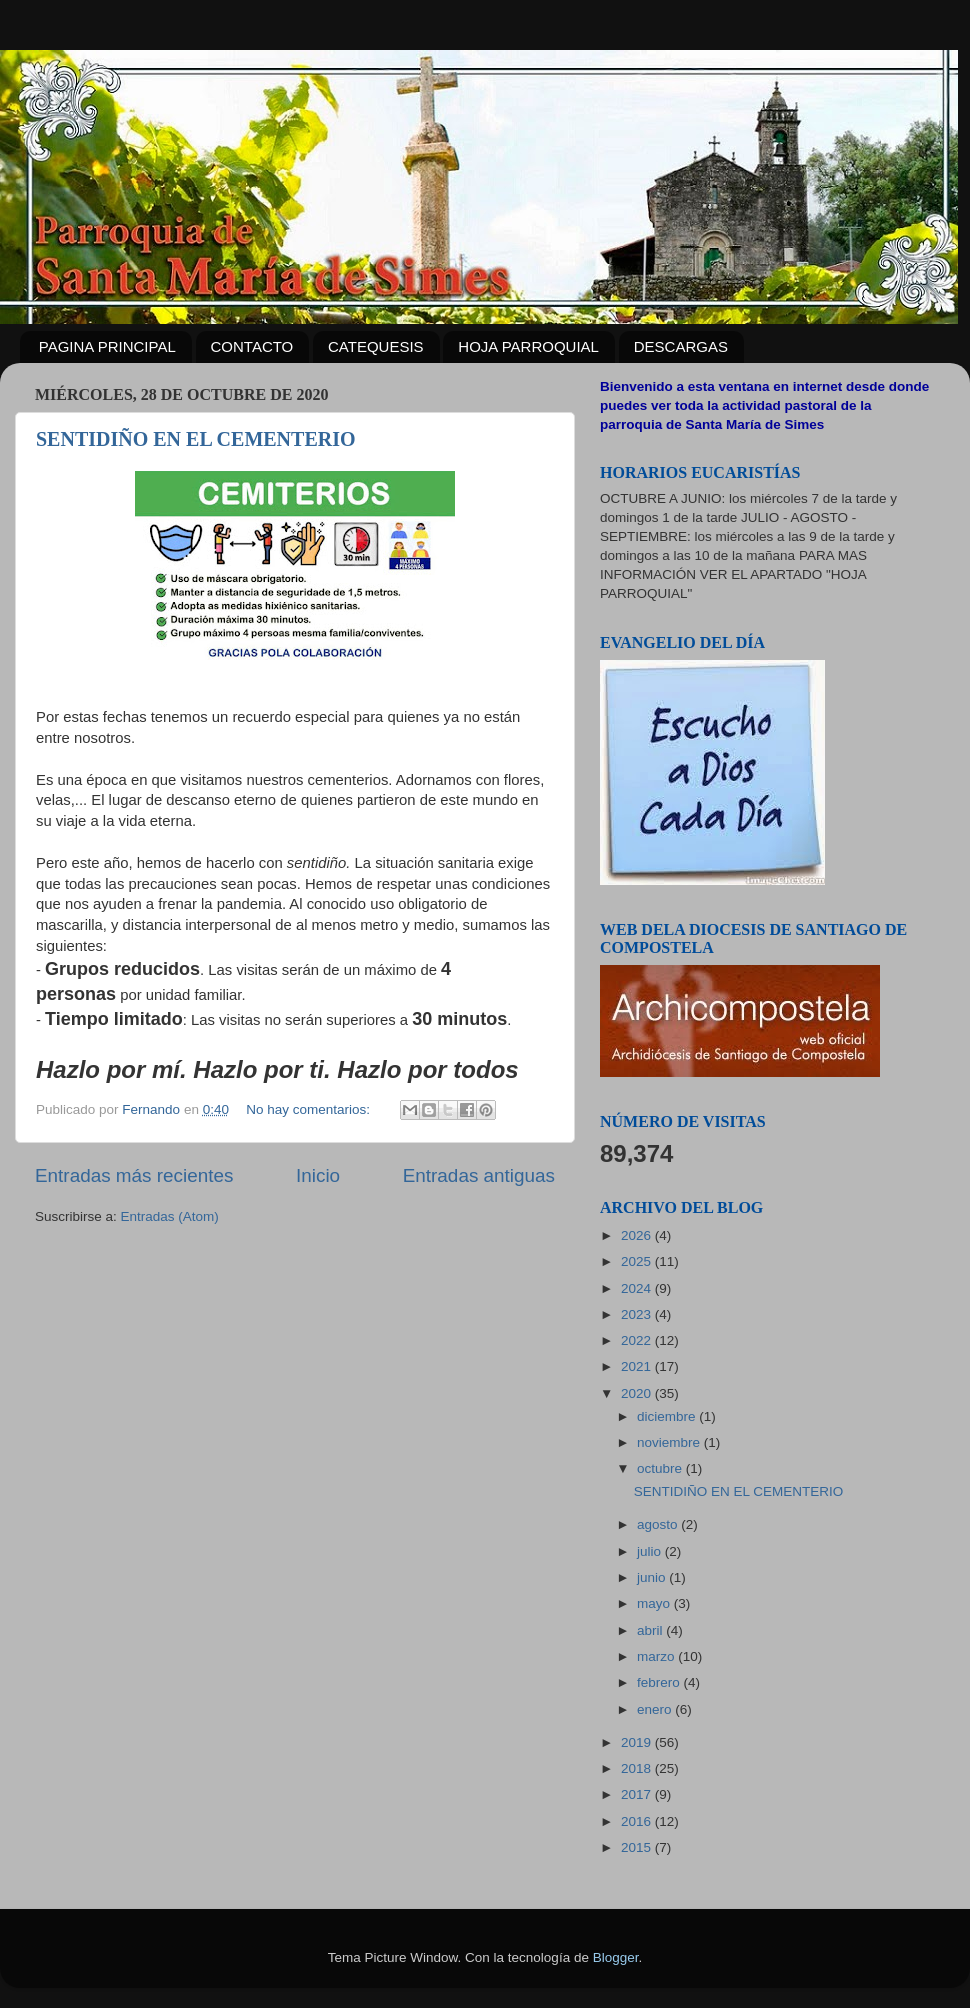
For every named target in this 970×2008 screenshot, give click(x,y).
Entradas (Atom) (170, 1216)
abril (651, 1630)
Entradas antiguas (479, 1175)
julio (651, 1551)
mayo (655, 1603)
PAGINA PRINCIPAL (107, 346)
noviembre (670, 1442)
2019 (638, 1742)
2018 (638, 1768)
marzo (657, 1656)
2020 (638, 1393)
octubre (661, 1468)
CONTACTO (252, 346)
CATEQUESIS (376, 346)
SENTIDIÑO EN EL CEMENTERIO (196, 439)
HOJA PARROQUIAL (528, 346)
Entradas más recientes (134, 1175)
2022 (638, 1340)
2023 (638, 1314)
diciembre (668, 1416)
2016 (638, 1821)
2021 (638, 1366)
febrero (660, 1682)
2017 (638, 1794)
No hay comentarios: (310, 1109)
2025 (638, 1261)
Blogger (616, 1957)
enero (656, 1709)
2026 (638, 1235)
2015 (638, 1847)
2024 (638, 1288)
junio (653, 1577)
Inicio (318, 1175)
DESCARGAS (681, 346)
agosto (659, 1524)
